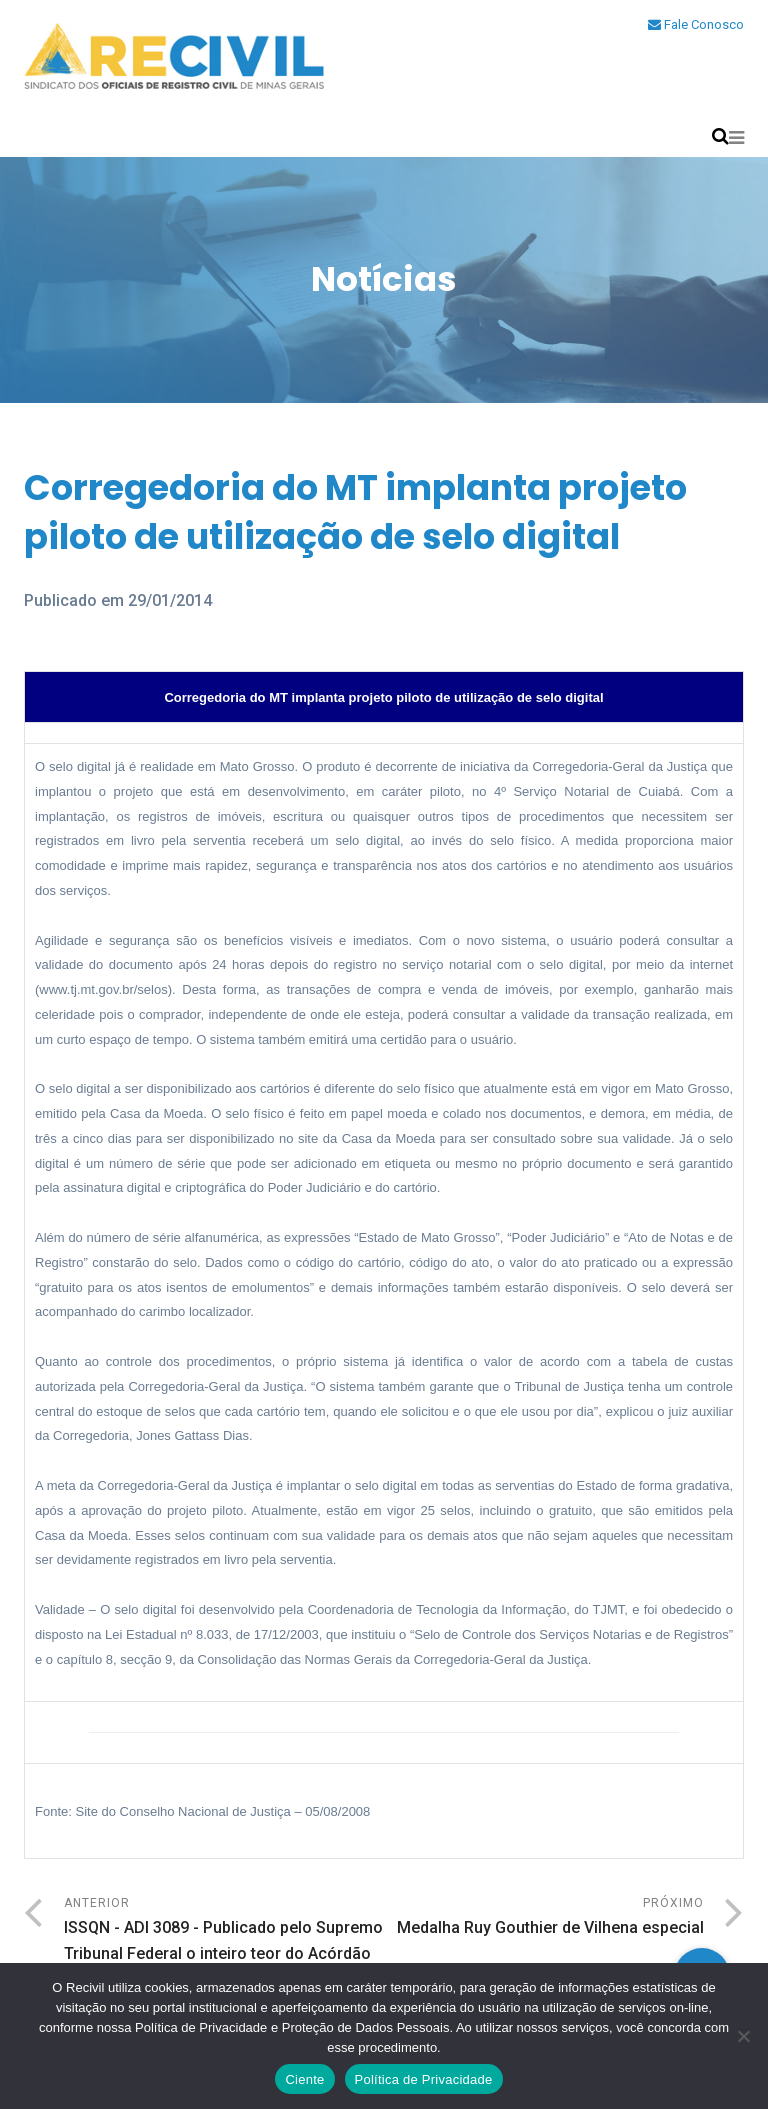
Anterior (224, 1931)
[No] (743, 2036)
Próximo (544, 1918)
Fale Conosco (696, 24)
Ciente (304, 2079)
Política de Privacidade (424, 2079)
